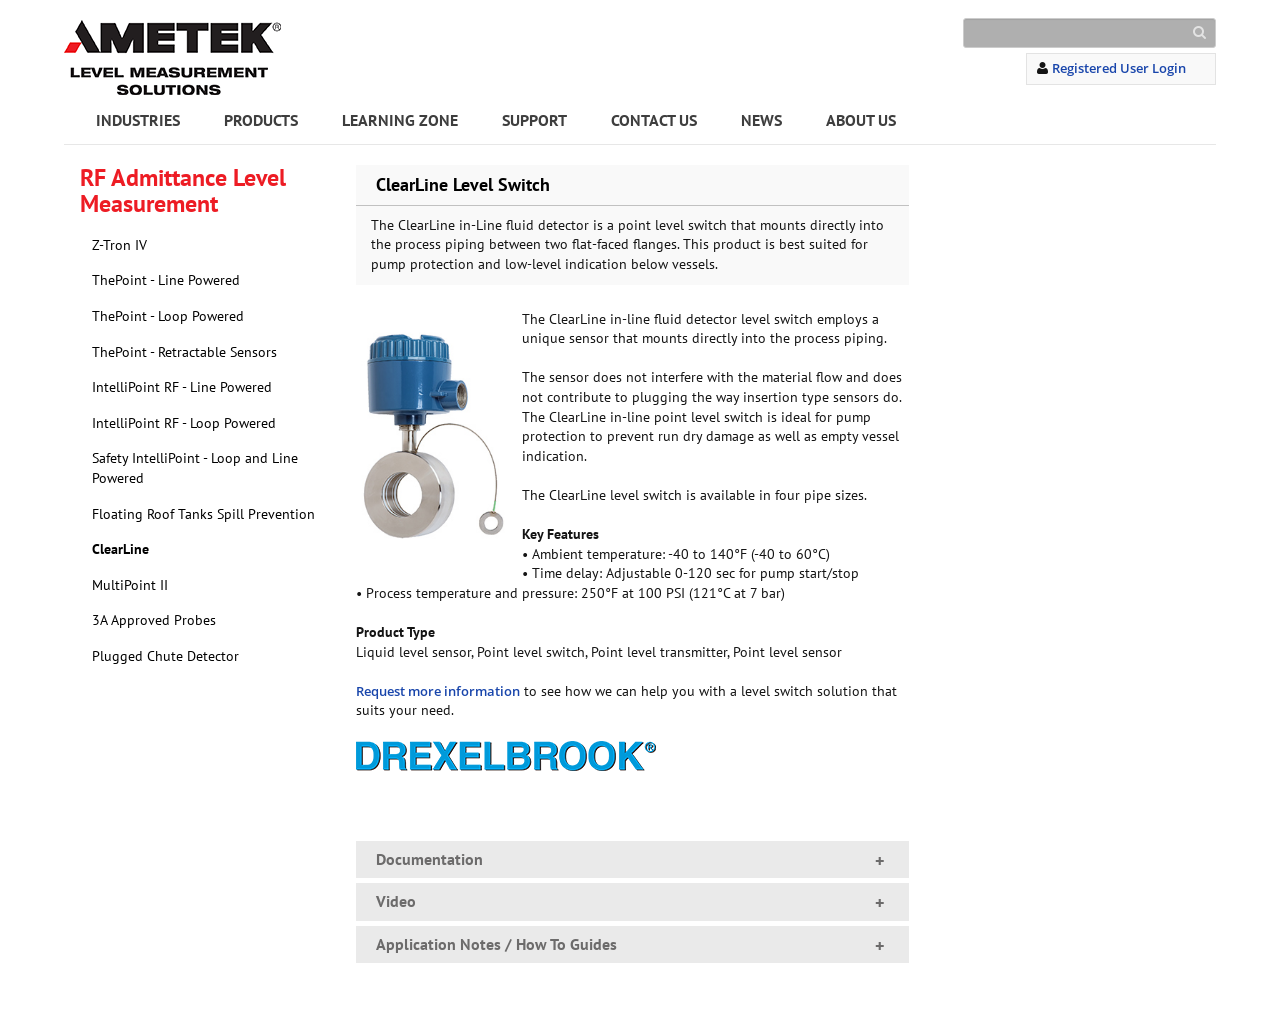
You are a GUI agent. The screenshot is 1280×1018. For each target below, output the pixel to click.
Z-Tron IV (119, 245)
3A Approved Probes (154, 620)
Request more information (438, 691)
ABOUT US (861, 120)
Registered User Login (1119, 68)
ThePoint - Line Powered (166, 280)
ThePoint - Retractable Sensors (184, 352)
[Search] (1089, 33)
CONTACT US (654, 120)
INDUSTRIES (138, 120)
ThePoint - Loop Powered (168, 316)
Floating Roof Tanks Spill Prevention (203, 514)
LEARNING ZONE (400, 120)
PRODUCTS (261, 120)
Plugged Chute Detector (165, 656)
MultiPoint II (130, 585)
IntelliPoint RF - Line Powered (182, 387)
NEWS (761, 120)
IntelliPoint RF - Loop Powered (184, 423)
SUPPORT (534, 120)
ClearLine (120, 549)
